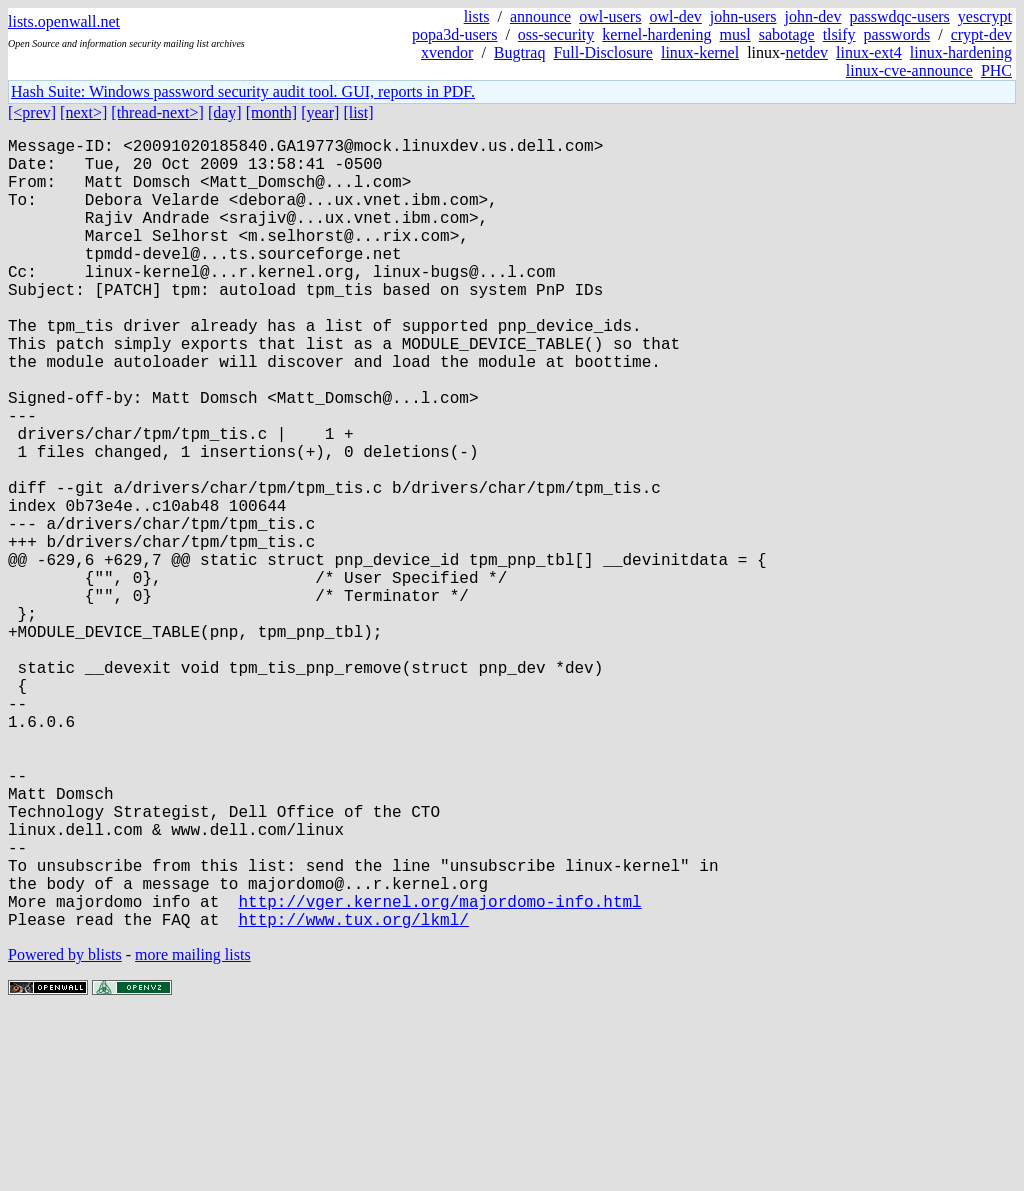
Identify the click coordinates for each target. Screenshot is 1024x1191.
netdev (806, 52)
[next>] (83, 112)
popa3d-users (454, 34)
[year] (320, 112)
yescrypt (985, 16)
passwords (897, 34)
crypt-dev (981, 34)
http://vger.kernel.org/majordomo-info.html (439, 1073)
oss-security (556, 34)
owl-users (610, 16)
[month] (272, 112)
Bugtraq (520, 52)
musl (735, 34)
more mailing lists (193, 1130)
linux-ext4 (869, 52)
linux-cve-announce (909, 70)
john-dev (813, 16)
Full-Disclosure (603, 52)
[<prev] (32, 112)
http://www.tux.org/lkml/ (353, 1095)
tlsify (839, 34)
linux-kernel (700, 52)
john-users (743, 16)
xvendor (447, 52)
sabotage (787, 34)
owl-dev (675, 16)
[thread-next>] (157, 112)
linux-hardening (961, 52)
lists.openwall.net (64, 21)
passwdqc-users (899, 16)
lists (477, 16)
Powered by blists (65, 1130)
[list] (358, 112)
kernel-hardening (656, 34)
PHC (996, 70)
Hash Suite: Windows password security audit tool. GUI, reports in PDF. (243, 91)
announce (540, 16)
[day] (225, 112)
